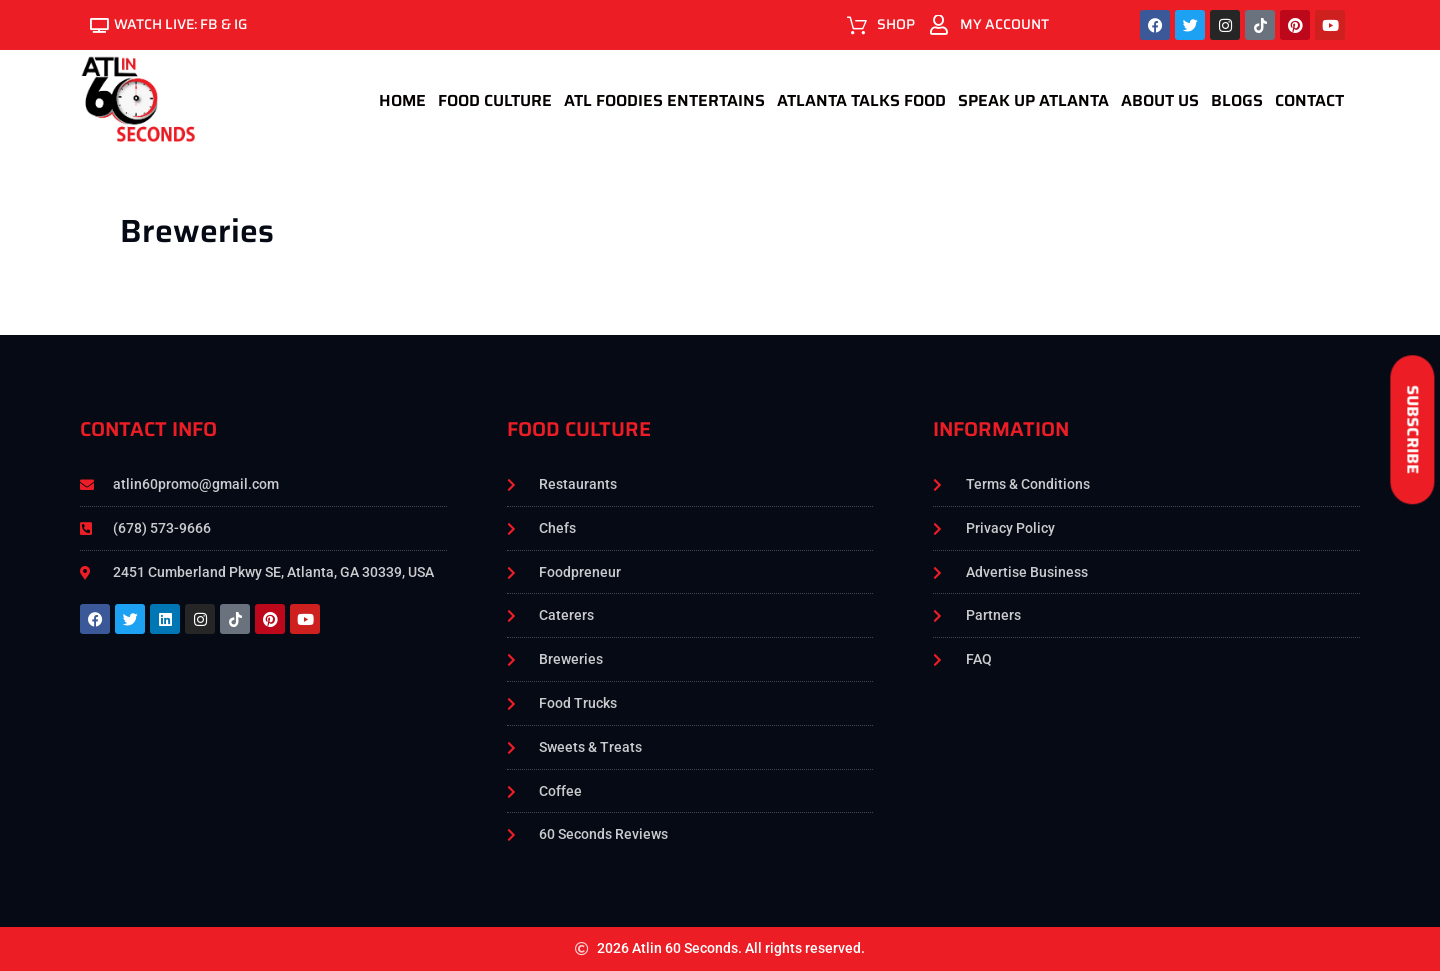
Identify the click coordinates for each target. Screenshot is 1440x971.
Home (402, 100)
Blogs (1237, 100)
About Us (1160, 100)
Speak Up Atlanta (1033, 100)
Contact (1309, 100)
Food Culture (495, 100)
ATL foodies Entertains (664, 100)
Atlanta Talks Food (861, 100)
